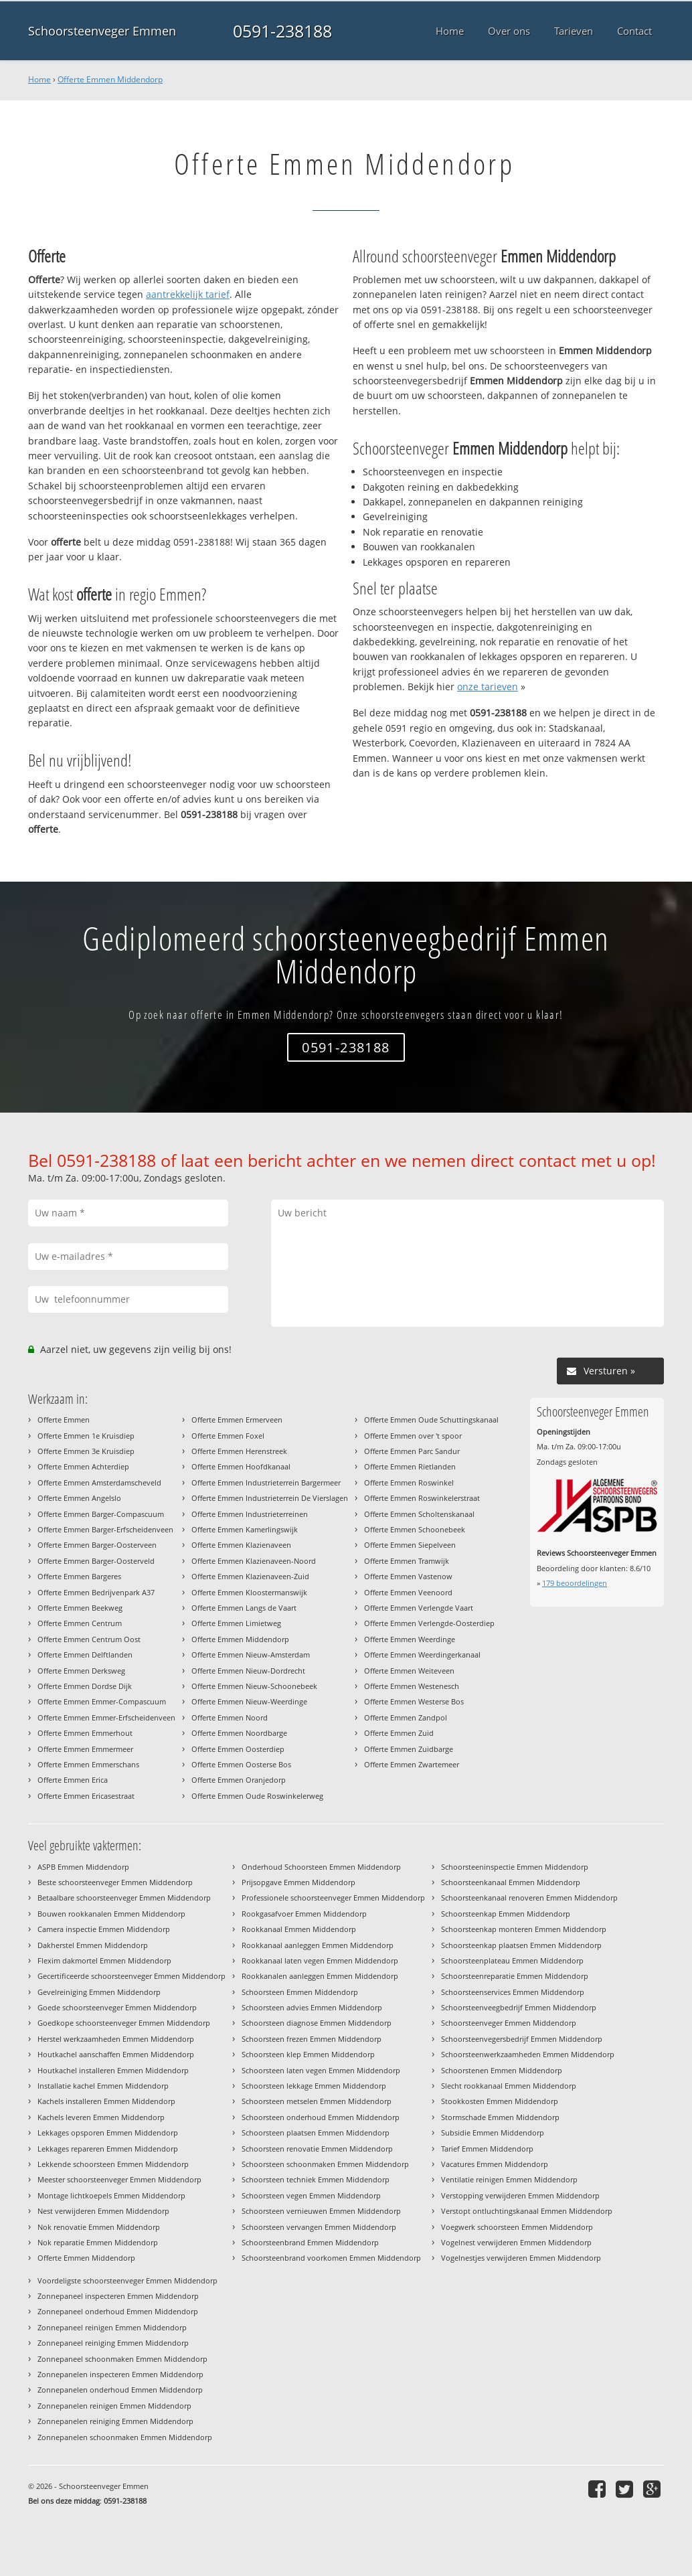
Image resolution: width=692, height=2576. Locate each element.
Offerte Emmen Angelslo (79, 1498)
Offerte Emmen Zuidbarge (408, 1749)
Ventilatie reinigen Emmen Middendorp (509, 2179)
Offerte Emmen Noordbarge (239, 1733)
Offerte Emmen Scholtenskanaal (419, 1514)
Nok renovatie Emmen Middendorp (98, 2227)
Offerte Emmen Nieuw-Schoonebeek (254, 1686)
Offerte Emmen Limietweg (236, 1623)
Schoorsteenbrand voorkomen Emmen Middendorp (331, 2258)
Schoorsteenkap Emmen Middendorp (505, 1914)
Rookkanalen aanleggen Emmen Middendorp (320, 1976)
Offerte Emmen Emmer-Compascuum (101, 1701)
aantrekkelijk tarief (188, 294)
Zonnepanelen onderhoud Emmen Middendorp (120, 2390)
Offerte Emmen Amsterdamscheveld (99, 1482)
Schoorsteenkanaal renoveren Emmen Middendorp (529, 1898)
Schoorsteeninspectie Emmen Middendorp (514, 1867)
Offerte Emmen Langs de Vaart (243, 1608)
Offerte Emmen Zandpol (405, 1717)
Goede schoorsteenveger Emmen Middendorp (117, 2007)
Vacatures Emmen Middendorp (494, 2164)
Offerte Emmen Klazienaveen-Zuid (250, 1576)
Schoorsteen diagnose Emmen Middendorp (317, 2023)
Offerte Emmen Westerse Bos (414, 1701)
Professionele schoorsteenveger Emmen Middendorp (333, 1898)
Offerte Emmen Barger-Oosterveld (96, 1561)
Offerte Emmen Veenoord (408, 1592)
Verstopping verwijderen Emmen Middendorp (520, 2195)
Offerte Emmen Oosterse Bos (241, 1764)
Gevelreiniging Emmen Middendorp (99, 1992)
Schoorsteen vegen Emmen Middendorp (311, 2195)
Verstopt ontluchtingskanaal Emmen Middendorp (526, 2211)
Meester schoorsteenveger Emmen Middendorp (119, 2179)
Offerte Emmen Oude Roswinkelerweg (257, 1796)
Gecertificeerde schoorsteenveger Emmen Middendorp (131, 1976)
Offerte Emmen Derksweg (81, 1671)
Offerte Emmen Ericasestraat (86, 1796)
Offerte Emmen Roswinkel (409, 1482)
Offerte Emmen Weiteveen (409, 1671)
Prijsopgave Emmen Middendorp (298, 1882)
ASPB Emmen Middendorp (83, 1867)
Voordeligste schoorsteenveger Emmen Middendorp (127, 2280)
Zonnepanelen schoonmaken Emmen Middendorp (124, 2437)
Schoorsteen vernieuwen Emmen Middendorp (321, 2211)
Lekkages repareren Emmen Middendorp (107, 2149)
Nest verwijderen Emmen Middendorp (103, 2211)
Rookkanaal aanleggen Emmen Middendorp (318, 1945)
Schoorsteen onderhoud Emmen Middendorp (321, 2117)
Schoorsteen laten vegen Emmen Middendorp (321, 2070)
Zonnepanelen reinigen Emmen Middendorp (114, 2406)
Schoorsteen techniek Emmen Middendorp (316, 2179)
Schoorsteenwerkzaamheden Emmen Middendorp (527, 2054)
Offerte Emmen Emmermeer (85, 1749)
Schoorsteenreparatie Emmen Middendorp (514, 1976)
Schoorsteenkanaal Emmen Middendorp (510, 1882)
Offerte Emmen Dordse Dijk (84, 1686)
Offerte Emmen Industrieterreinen (249, 1514)
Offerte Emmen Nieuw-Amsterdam (250, 1654)
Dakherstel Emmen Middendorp (92, 1945)
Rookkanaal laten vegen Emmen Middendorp (320, 1960)
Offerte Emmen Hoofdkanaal (240, 1466)
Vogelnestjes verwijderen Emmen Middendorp (521, 2258)
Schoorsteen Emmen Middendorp (300, 1992)
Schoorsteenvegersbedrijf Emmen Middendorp (521, 2039)
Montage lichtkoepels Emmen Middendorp (111, 2195)
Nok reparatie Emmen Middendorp (97, 2242)
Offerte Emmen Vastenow (408, 1576)
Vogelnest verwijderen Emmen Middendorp (516, 2242)
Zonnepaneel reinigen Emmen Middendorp (112, 2327)
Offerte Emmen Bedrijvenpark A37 (96, 1592)
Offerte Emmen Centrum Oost (89, 1639)
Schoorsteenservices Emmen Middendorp (512, 1992)
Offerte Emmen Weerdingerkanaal (422, 1654)
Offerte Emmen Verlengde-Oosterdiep (429, 1623)
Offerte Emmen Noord (229, 1717)
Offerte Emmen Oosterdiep (237, 1749)
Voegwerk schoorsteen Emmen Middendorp (517, 2227)
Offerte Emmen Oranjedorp (238, 1780)
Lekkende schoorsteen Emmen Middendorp (113, 2164)
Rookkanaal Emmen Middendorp (299, 1929)
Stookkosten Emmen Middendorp (499, 2101)
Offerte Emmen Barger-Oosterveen (97, 1545)
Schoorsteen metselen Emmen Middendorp (317, 2101)
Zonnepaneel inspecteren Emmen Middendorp (118, 2296)
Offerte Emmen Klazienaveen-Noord (253, 1561)
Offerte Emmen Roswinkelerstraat (422, 1498)
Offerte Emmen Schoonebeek (414, 1529)
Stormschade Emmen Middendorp (500, 2117)
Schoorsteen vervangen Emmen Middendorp (319, 2227)
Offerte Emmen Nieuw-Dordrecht (248, 1671)
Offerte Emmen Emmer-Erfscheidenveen (106, 1717)
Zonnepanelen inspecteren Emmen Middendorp (120, 2374)
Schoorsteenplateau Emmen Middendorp (512, 1960)
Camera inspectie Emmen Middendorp (103, 1929)
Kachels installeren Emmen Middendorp (106, 2101)
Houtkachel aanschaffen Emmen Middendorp (115, 2054)
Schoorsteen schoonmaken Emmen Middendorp (325, 2164)
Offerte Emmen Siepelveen (410, 1545)
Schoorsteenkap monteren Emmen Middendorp (523, 1929)
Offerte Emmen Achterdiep (83, 1466)
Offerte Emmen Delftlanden (85, 1654)
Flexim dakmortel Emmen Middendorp (104, 1960)
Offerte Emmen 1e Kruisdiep (86, 1436)
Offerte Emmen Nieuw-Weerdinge (249, 1701)
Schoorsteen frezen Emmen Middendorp (311, 2039)
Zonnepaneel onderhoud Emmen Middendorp (117, 2311)
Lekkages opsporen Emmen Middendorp (107, 2132)
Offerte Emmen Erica (72, 1780)
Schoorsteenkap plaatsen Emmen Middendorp (521, 1945)
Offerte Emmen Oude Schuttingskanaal (431, 1420)
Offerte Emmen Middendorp (110, 79)
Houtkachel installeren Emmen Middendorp (113, 2070)
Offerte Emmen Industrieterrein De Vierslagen (269, 1498)
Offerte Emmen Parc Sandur (412, 1451)
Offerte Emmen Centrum (79, 1623)
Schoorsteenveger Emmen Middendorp (508, 2023)
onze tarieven (487, 686)
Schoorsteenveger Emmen (102, 31)
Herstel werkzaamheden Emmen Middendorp (115, 2039)
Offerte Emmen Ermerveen (236, 1420)
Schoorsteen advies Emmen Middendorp (312, 2007)
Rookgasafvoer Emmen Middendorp (304, 1914)
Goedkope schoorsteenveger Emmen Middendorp (123, 2023)
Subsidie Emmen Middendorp (492, 2132)
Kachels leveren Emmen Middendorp (101, 2117)
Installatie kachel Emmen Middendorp (103, 2086)
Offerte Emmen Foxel (227, 1436)
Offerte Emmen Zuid (399, 1733)
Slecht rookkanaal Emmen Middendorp (508, 2086)
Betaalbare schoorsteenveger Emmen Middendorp (124, 1898)
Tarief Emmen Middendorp (487, 2149)
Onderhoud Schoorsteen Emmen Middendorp (321, 1867)
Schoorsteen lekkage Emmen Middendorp (314, 2086)
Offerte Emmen (63, 1420)
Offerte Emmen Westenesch (411, 1686)
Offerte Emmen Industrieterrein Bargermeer (266, 1482)
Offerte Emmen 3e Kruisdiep (86, 1451)
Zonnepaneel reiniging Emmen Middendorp (113, 2343)
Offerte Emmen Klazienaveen (241, 1545)
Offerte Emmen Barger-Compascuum (100, 1514)
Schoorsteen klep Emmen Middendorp (308, 2054)
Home (39, 79)
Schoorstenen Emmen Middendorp (501, 2070)
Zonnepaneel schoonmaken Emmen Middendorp (122, 2359)
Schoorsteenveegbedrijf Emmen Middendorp (518, 2007)
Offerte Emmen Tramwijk (406, 1561)
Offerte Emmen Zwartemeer (411, 1764)
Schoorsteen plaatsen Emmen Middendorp (316, 2132)
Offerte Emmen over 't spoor (413, 1436)
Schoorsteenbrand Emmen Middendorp (310, 2242)
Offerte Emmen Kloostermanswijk (249, 1592)
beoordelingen (574, 1583)
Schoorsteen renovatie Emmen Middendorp (317, 2149)
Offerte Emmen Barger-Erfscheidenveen (105, 1529)
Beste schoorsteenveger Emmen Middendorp (115, 1882)
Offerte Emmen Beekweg (79, 1608)
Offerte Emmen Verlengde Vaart (418, 1608)
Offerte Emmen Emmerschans (88, 1764)
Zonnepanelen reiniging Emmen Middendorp (115, 2421)
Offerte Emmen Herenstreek (239, 1451)
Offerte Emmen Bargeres (79, 1576)
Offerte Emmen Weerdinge (409, 1639)
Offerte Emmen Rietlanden (410, 1466)
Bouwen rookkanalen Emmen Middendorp (111, 1914)
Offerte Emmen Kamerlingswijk (244, 1529)
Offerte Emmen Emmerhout (85, 1733)
